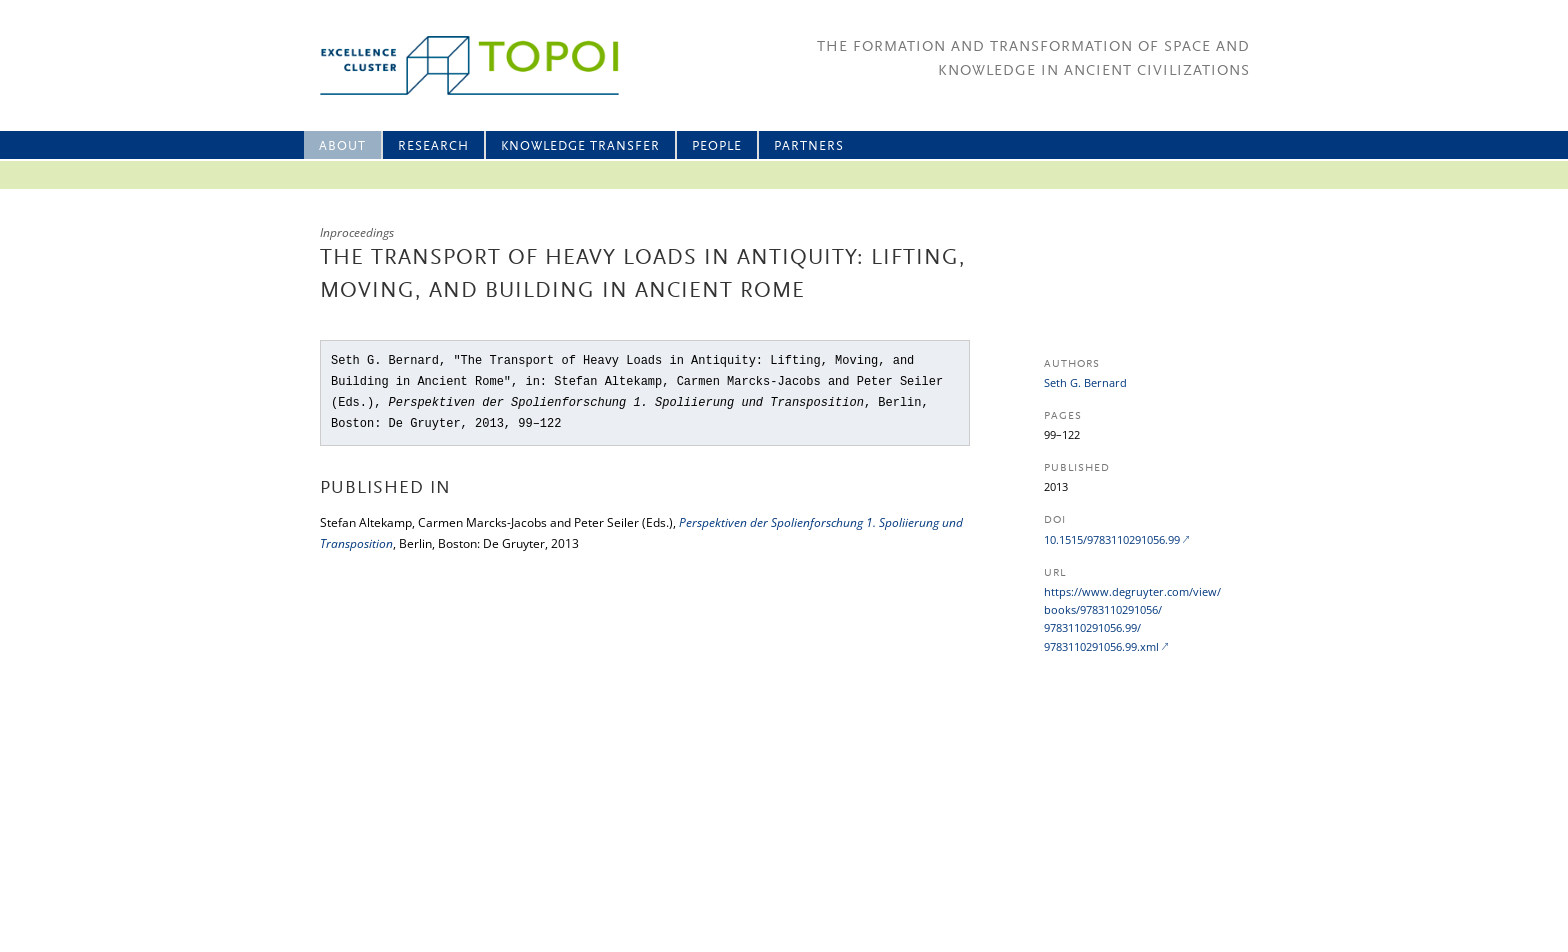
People (717, 146)
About (342, 146)
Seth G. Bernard (1085, 382)
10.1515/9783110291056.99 (1112, 539)
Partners (809, 146)
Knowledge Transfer (580, 146)
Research (433, 146)
